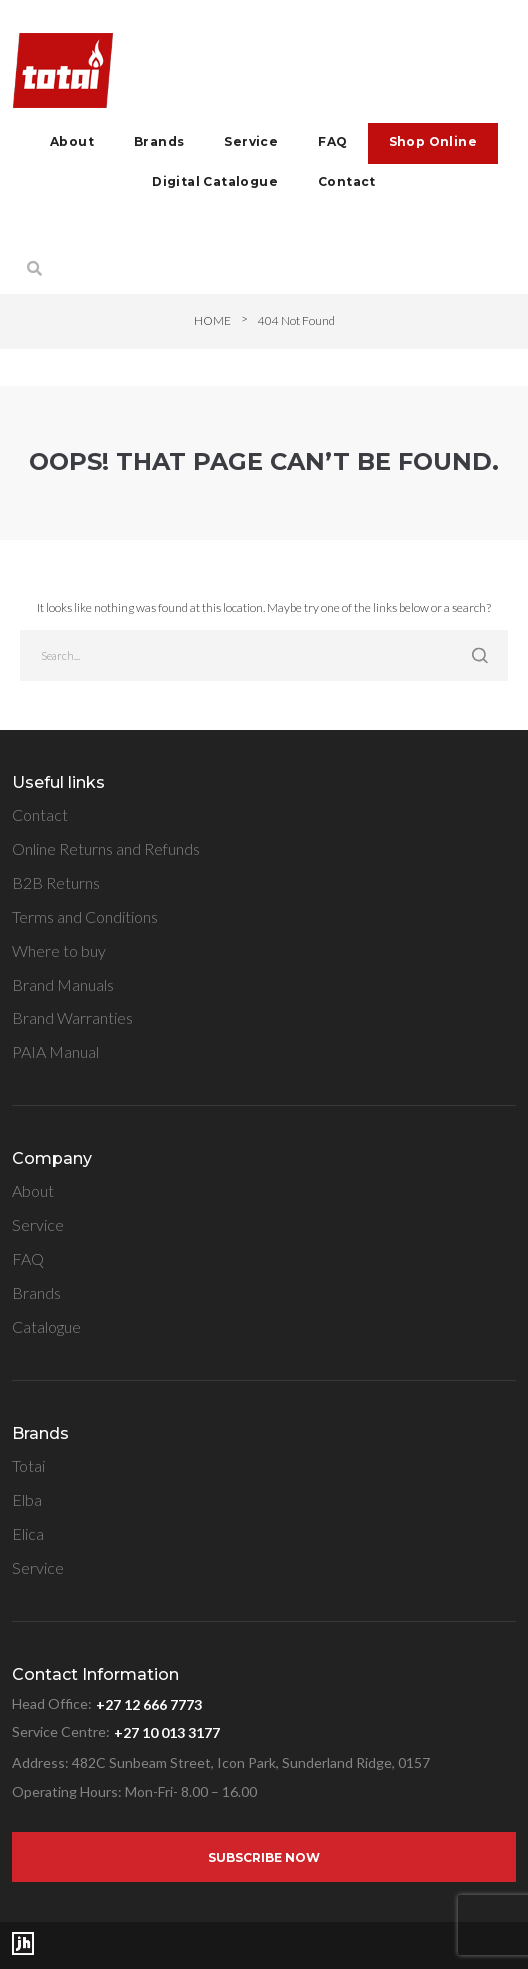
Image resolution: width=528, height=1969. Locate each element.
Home (212, 320)
